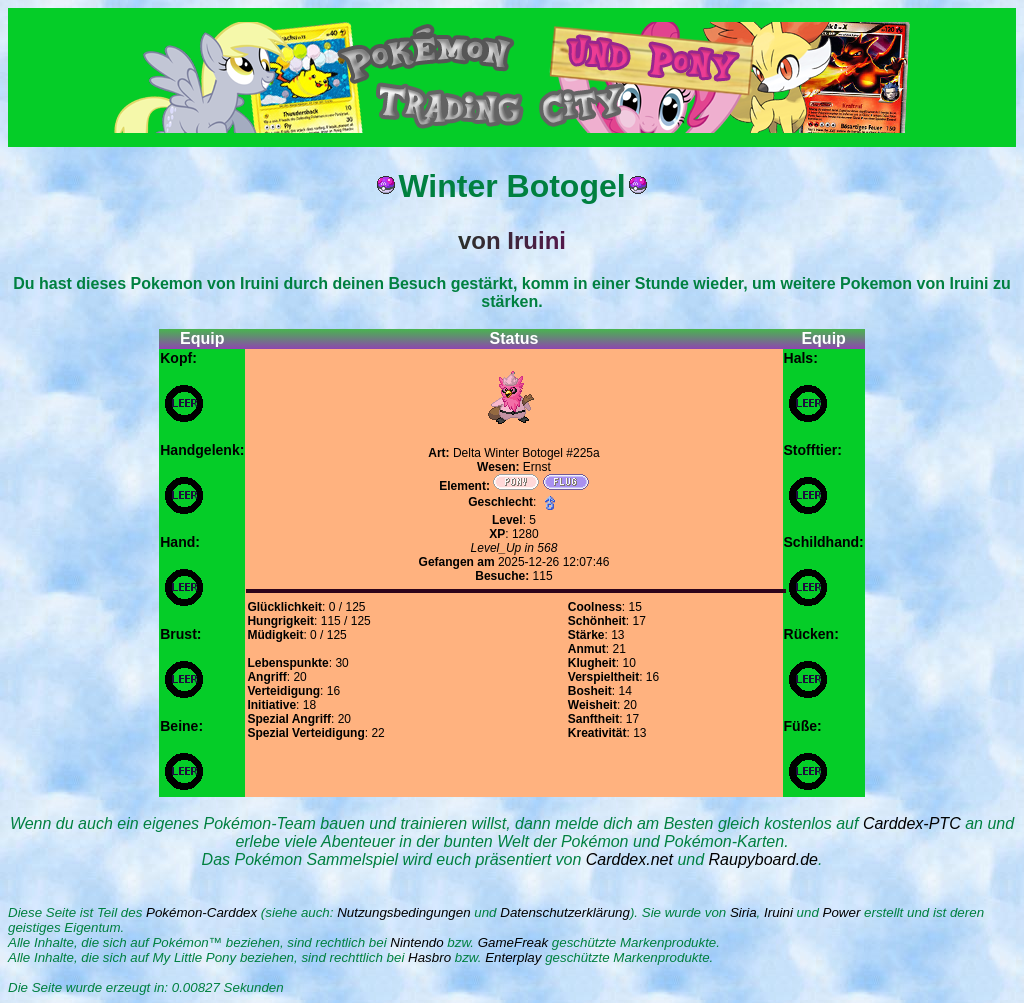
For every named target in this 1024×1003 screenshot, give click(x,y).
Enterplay (513, 957)
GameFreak (513, 942)
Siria (743, 912)
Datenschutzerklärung (565, 912)
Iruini (778, 912)
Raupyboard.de (763, 859)
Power (842, 912)
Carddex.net (629, 859)
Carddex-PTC (912, 823)
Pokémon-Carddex (201, 912)
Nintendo (416, 942)
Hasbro (429, 957)
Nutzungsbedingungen (403, 912)
